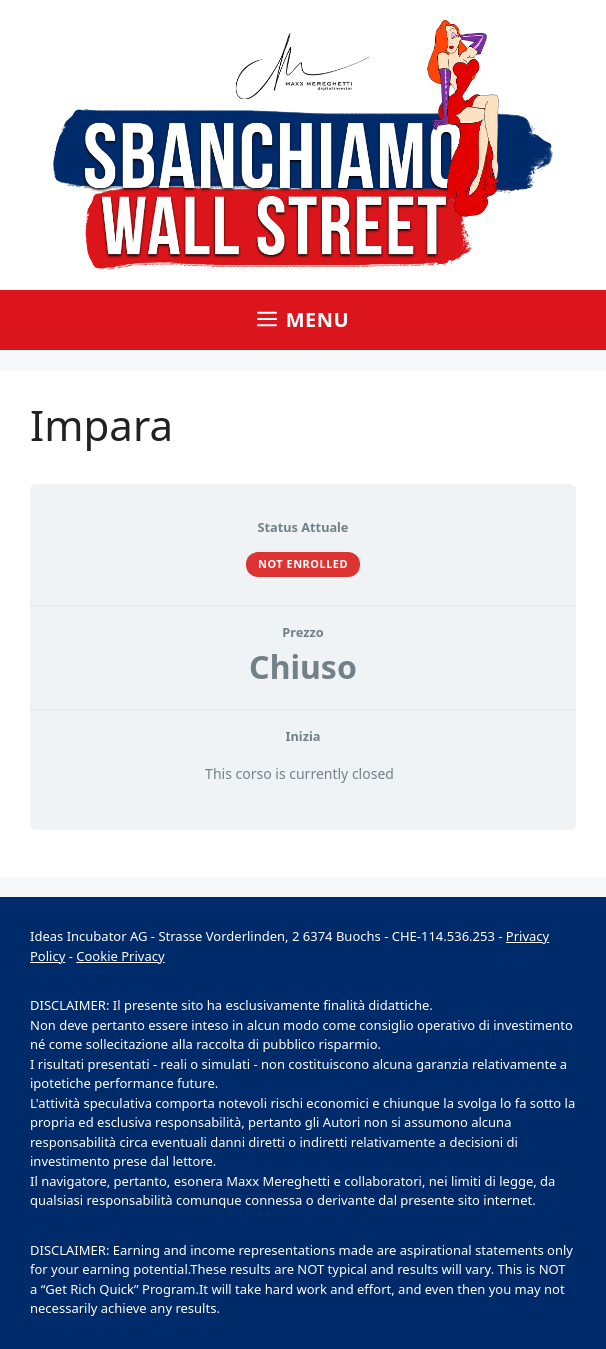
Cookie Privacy (120, 956)
